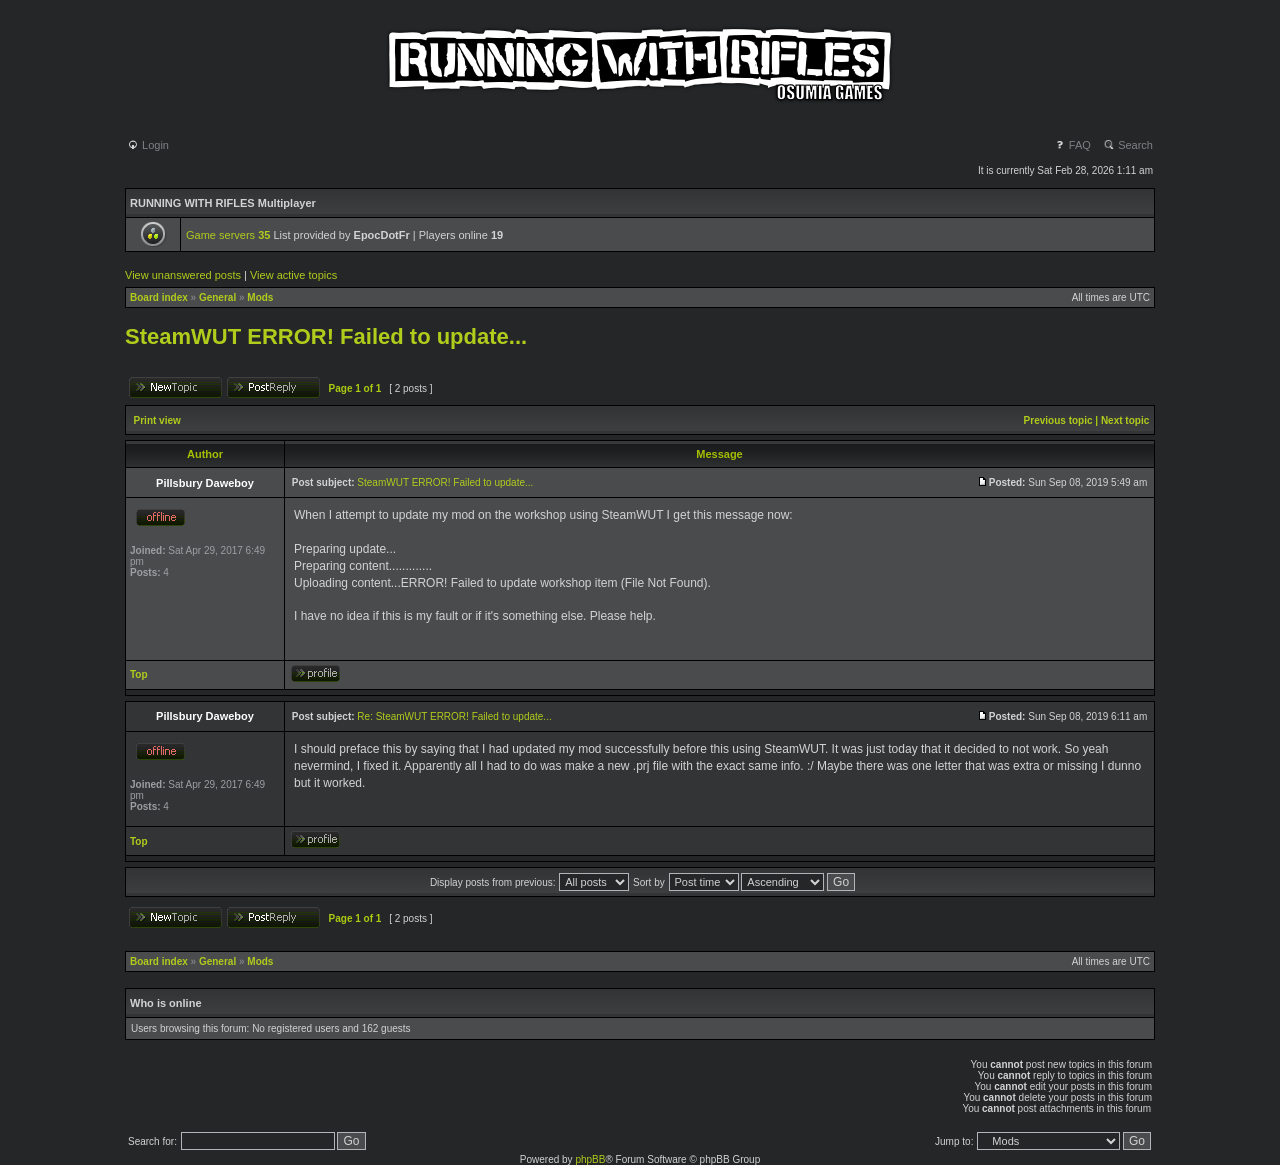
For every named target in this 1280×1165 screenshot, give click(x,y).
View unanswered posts (183, 275)
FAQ (1072, 145)
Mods (260, 297)
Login (148, 145)
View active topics (293, 275)
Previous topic (1058, 420)
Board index (159, 297)
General (217, 297)
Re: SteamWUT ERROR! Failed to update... (454, 716)
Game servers (228, 235)
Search (1128, 145)
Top (139, 674)
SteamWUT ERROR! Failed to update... (326, 336)
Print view (157, 420)
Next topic (1125, 420)
